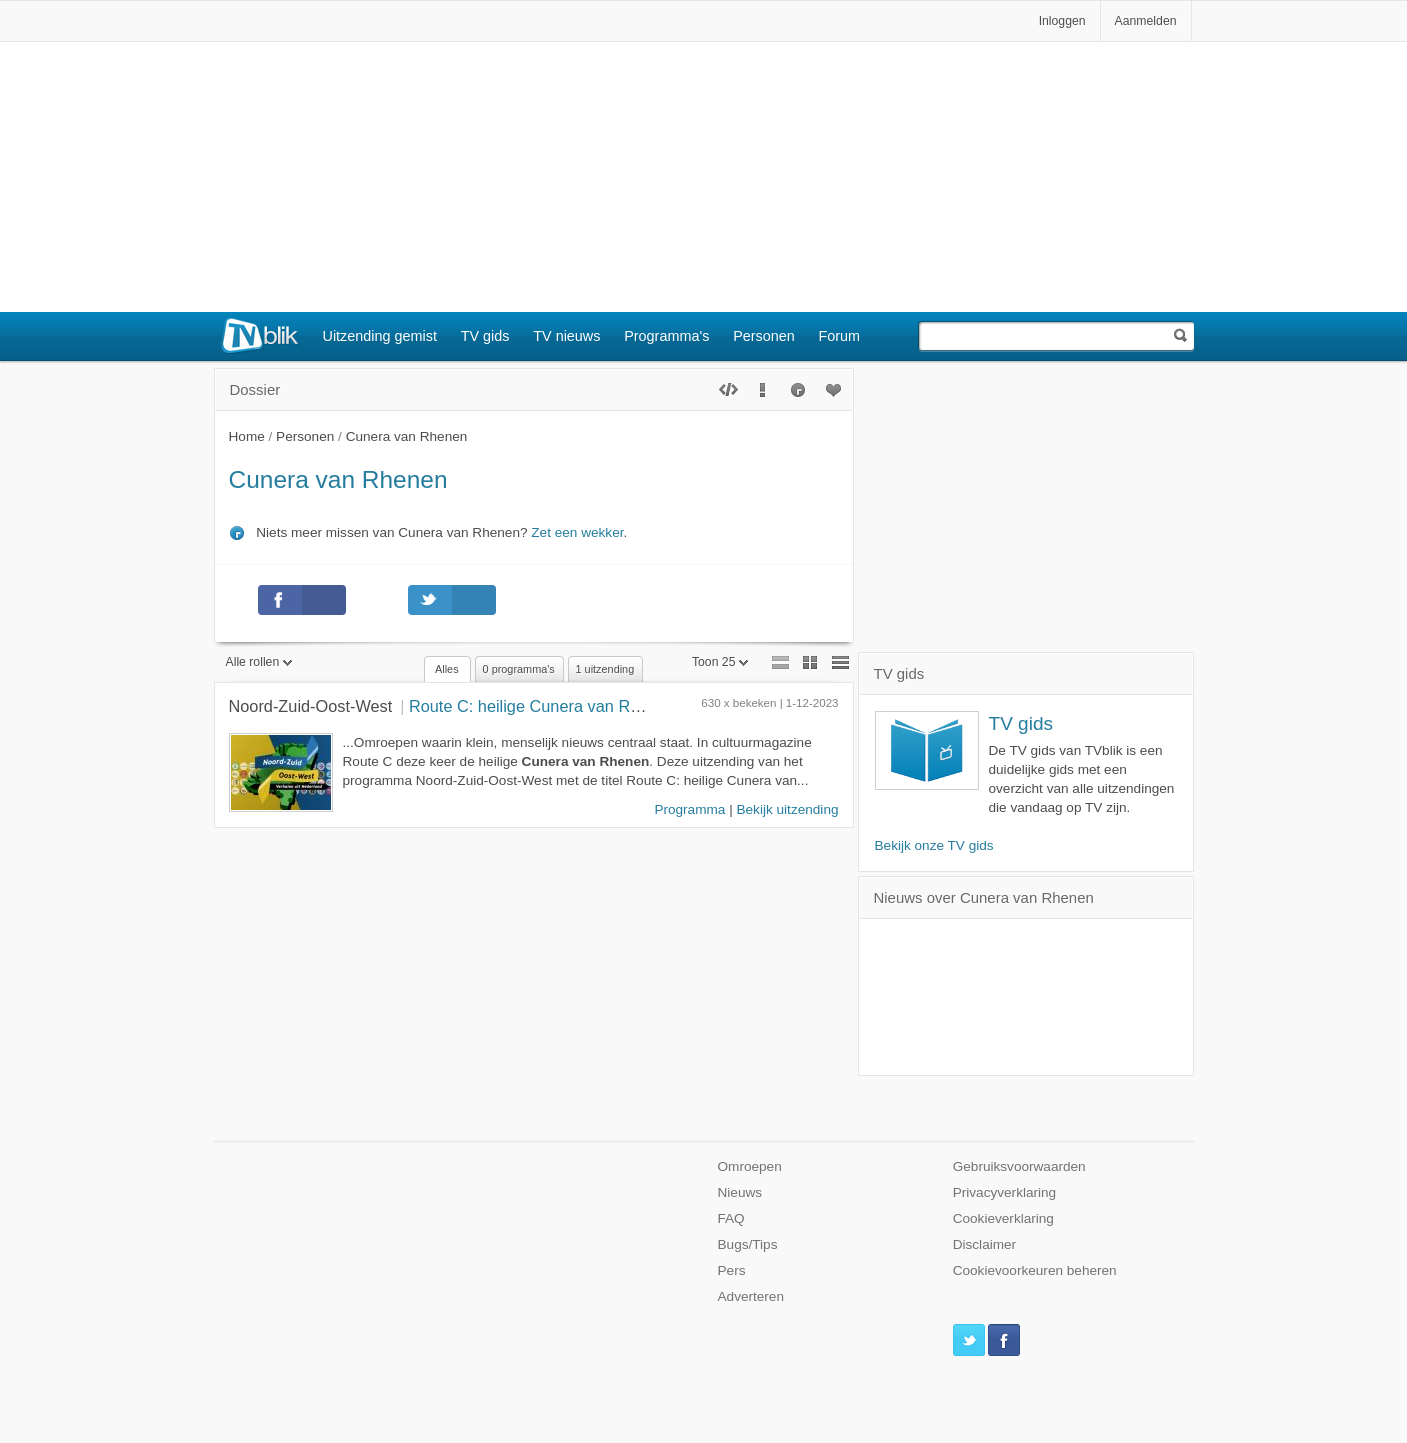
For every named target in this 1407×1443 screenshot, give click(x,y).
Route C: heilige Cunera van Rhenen (542, 706)
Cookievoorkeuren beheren (1035, 1270)
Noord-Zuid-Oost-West (311, 706)
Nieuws (740, 1192)
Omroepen (750, 1166)
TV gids (485, 336)
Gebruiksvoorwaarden (1019, 1166)
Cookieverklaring (1003, 1218)
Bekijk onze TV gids (934, 845)
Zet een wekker (577, 532)
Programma (689, 809)
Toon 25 (720, 662)
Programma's (666, 336)
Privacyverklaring (1005, 1192)
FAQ (731, 1218)
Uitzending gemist (380, 336)
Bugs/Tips (748, 1244)
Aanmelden (1146, 21)
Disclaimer (984, 1244)
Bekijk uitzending (787, 809)
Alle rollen (259, 662)
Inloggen (1062, 21)
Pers (732, 1270)
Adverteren (751, 1296)
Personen (764, 336)
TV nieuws (566, 336)
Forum (840, 336)
